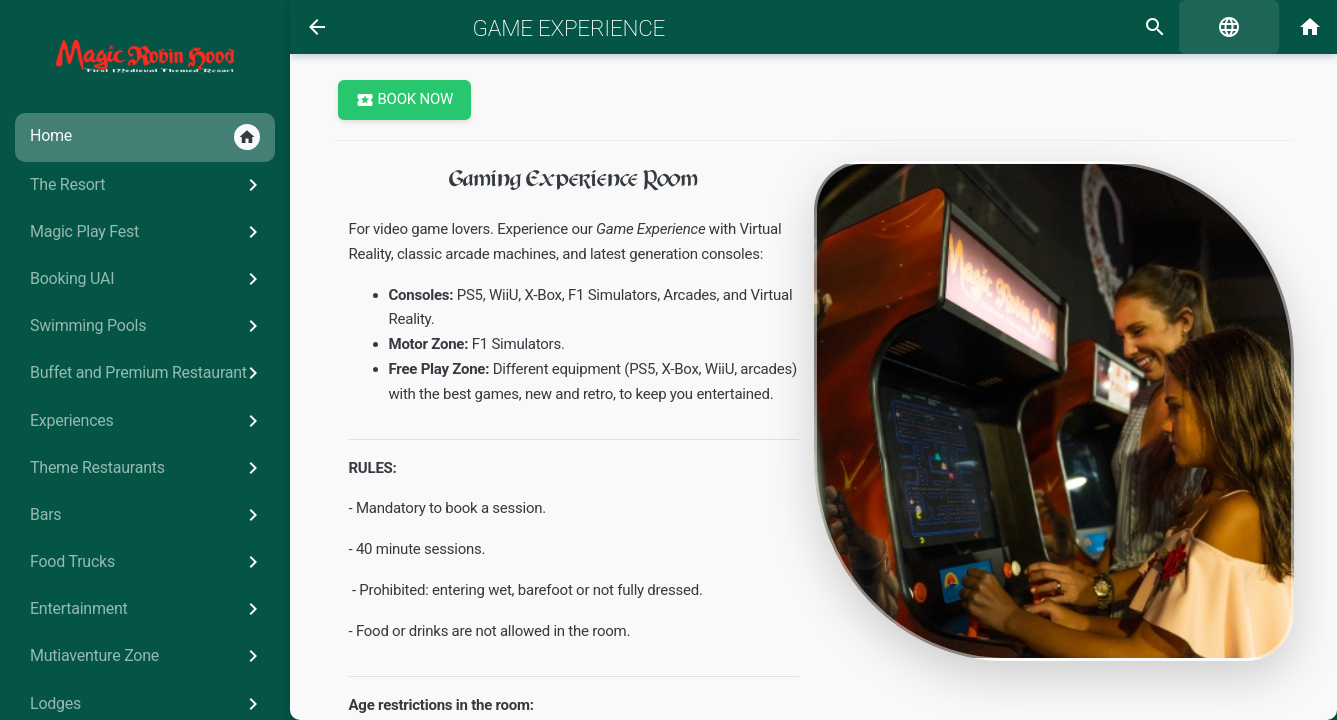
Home (145, 137)
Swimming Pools (147, 326)
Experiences (147, 421)
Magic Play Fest (147, 232)
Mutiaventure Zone (147, 656)
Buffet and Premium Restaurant (147, 373)
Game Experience (569, 28)
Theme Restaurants (147, 468)
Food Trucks (147, 562)
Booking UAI (147, 279)
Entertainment (147, 609)
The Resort (147, 185)
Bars (147, 515)
